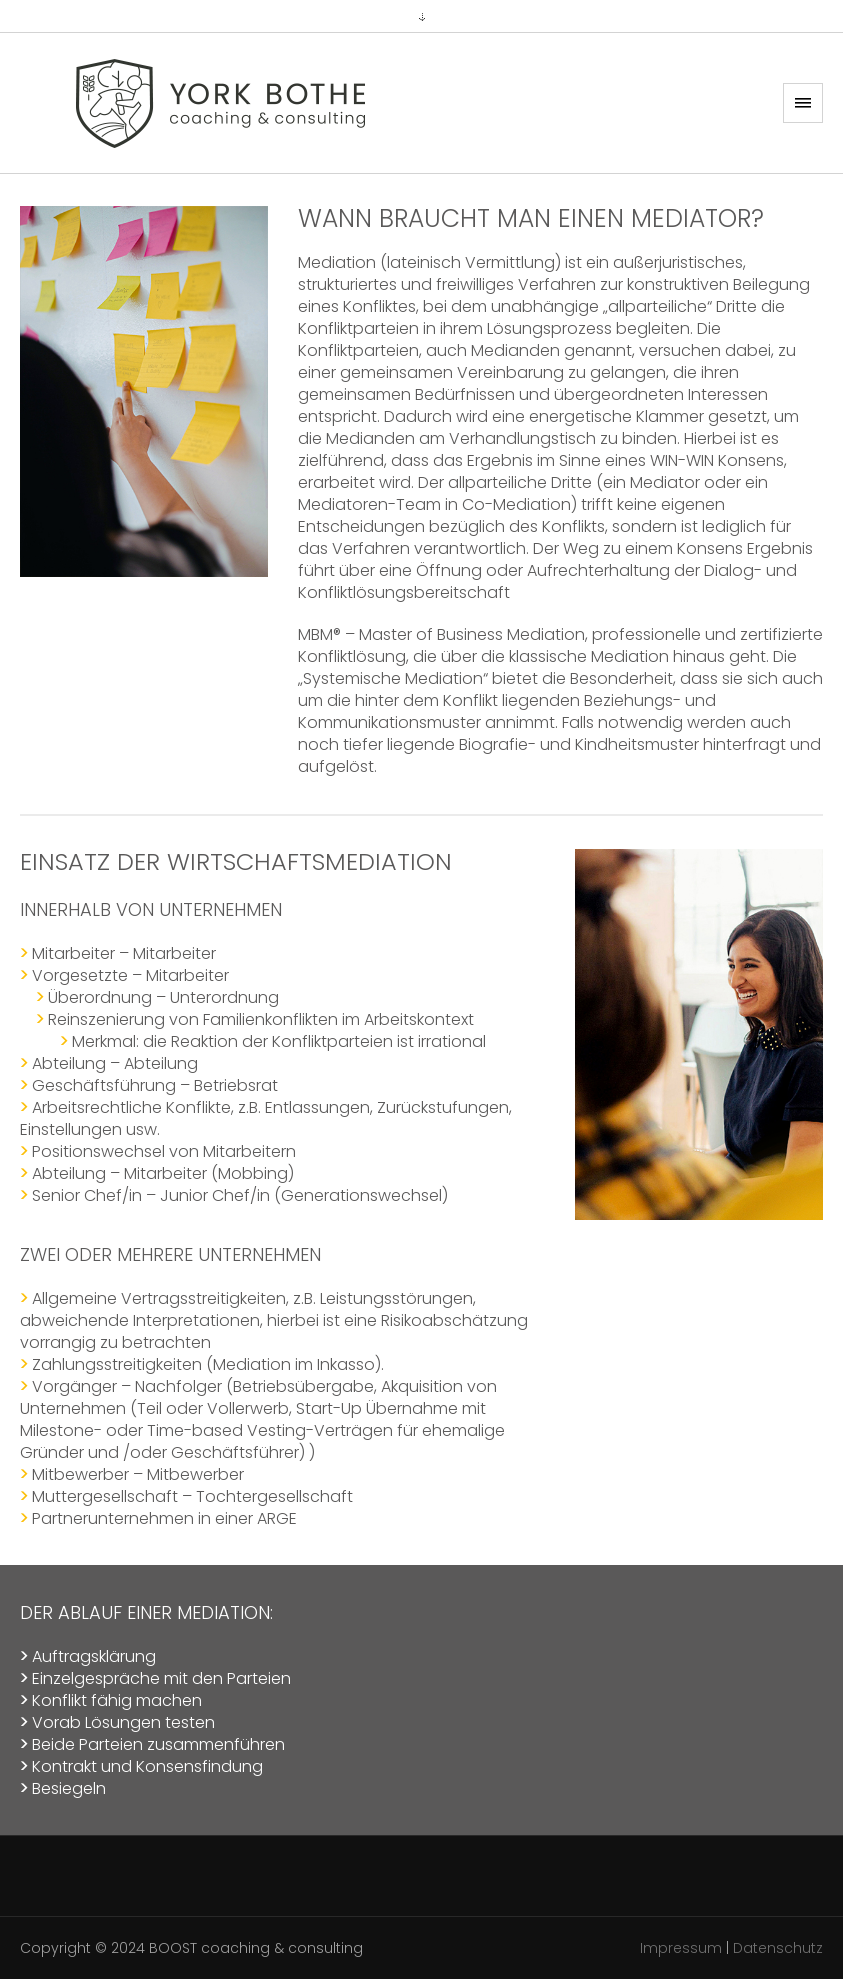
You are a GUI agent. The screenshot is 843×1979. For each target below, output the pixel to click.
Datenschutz (778, 1948)
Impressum (681, 1948)
